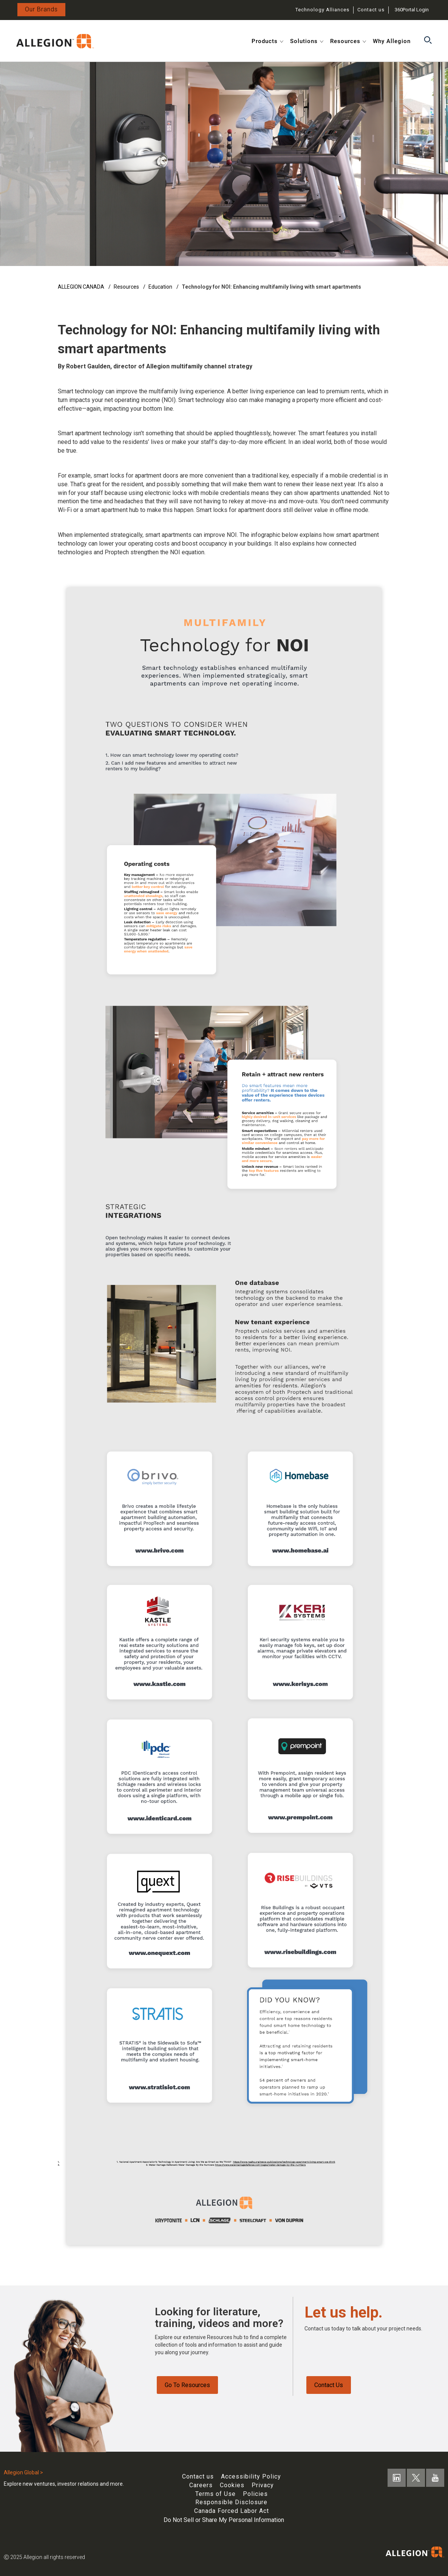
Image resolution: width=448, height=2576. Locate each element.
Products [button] (267, 41)
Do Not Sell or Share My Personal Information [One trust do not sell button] (224, 2519)
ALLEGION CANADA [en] (81, 287)
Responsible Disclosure (231, 2502)
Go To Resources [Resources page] (187, 2387)
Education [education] (160, 287)
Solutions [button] (306, 41)
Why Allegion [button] (392, 41)
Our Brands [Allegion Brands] (41, 9)
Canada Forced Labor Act (231, 2510)
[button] (428, 40)
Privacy (263, 2485)
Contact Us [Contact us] (328, 2387)
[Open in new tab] (55, 40)
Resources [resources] (127, 287)
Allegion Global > (23, 2472)
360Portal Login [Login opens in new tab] (412, 9)
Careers (201, 2485)
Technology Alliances (322, 9)
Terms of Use (215, 2493)
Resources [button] (348, 41)
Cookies (232, 2485)
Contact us (371, 9)
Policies (255, 2493)
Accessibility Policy (251, 2476)
